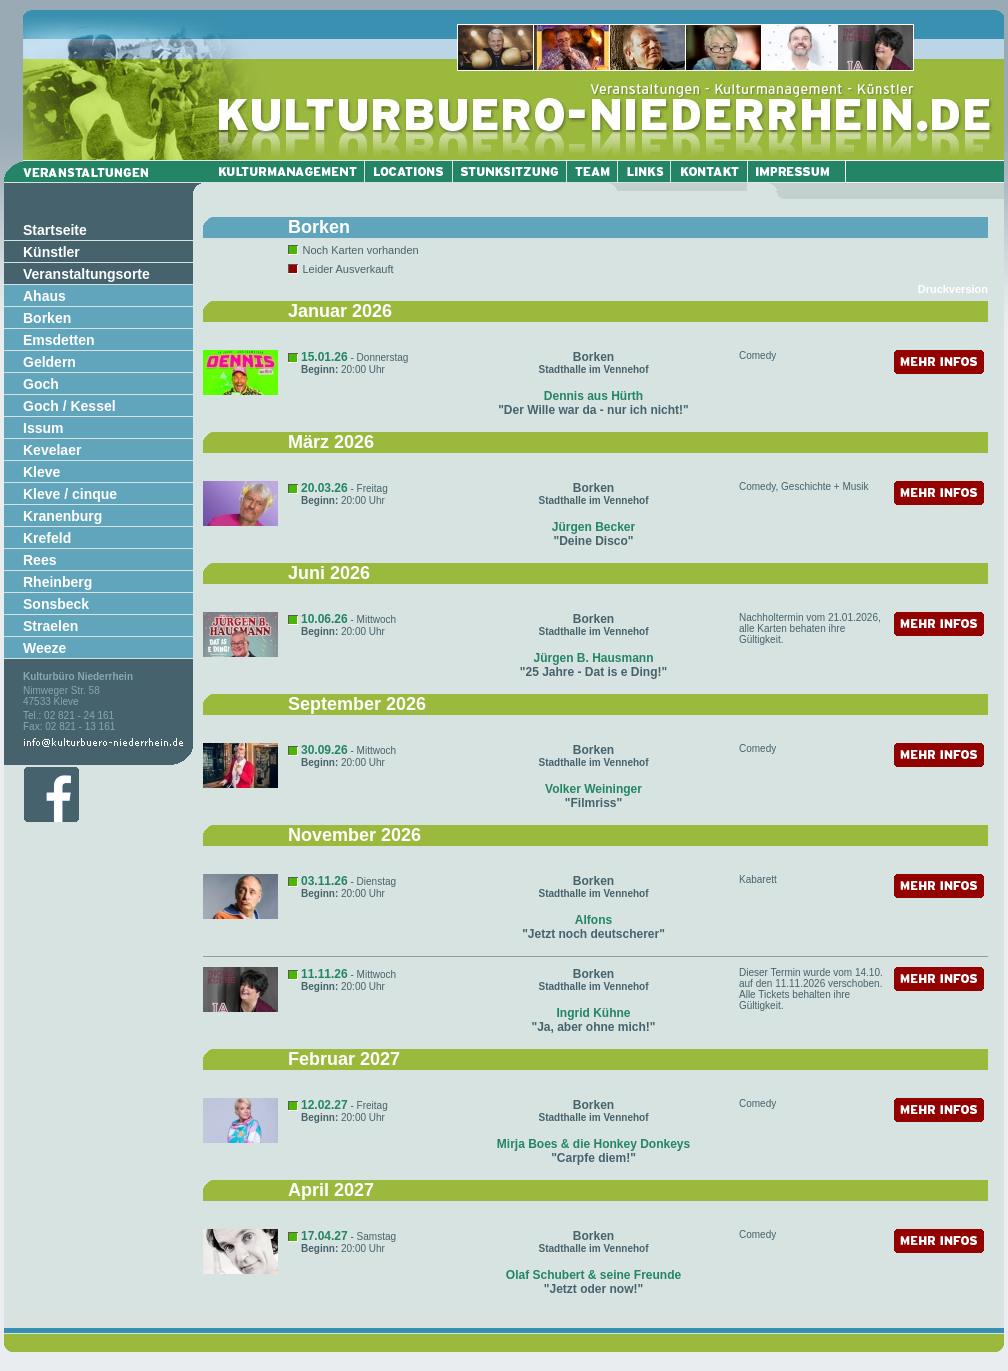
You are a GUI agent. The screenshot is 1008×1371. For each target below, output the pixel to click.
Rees (39, 560)
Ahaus (44, 296)
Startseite (55, 230)
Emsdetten (59, 340)
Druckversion (953, 289)
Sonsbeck (56, 604)
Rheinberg (57, 582)
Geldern (49, 362)
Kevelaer (52, 450)
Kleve (41, 472)
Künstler (51, 252)
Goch (41, 384)
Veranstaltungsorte (86, 274)
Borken (47, 318)
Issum (43, 428)
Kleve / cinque (70, 494)
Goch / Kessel (69, 406)
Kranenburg (62, 516)
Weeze (44, 648)
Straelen (50, 626)
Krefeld (47, 538)
